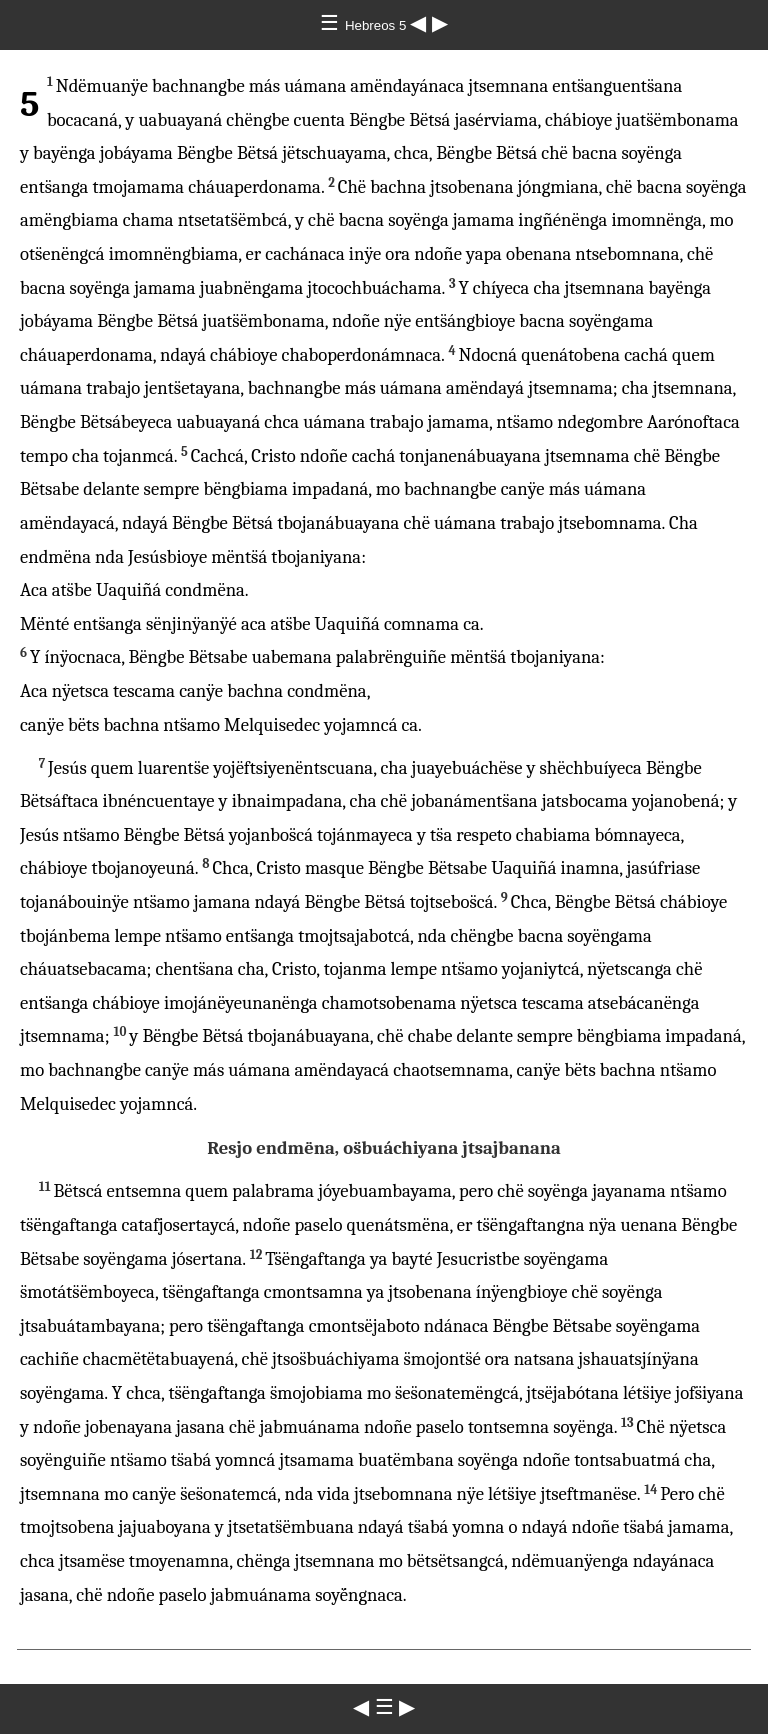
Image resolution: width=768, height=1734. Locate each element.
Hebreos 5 (377, 25)
